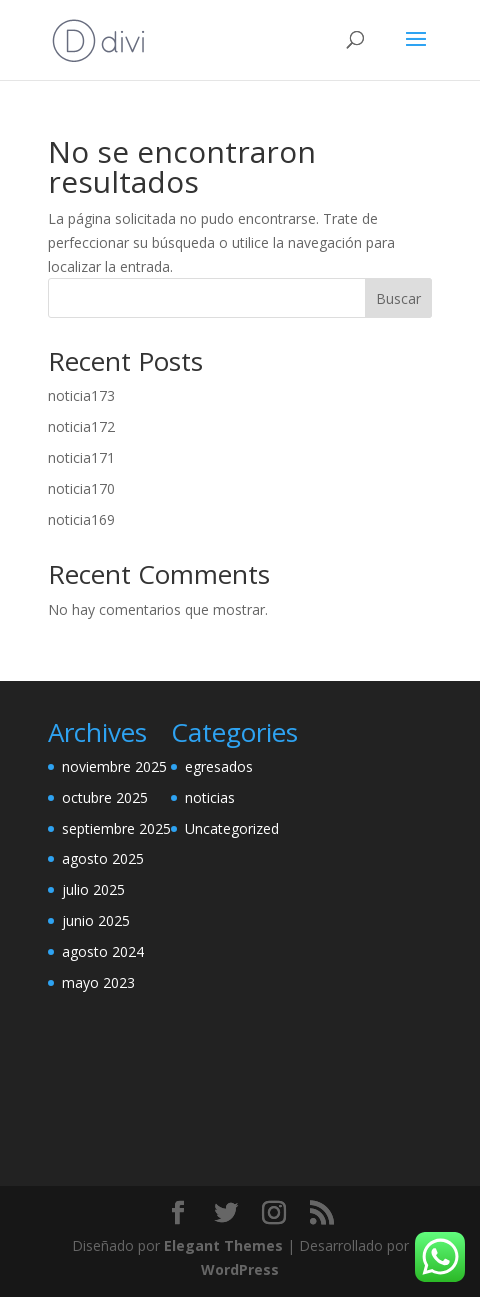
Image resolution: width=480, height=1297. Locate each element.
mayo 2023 (98, 982)
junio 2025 (96, 920)
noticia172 (81, 426)
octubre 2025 (105, 797)
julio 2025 (93, 889)
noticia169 (81, 519)
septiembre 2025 (116, 828)
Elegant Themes (223, 1245)
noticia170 (81, 488)
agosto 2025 (103, 858)
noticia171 (81, 457)
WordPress (240, 1269)
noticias (210, 797)
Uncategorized (232, 828)
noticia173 (81, 395)
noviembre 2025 (114, 766)
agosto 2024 (103, 951)
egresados (219, 766)
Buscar (398, 298)
